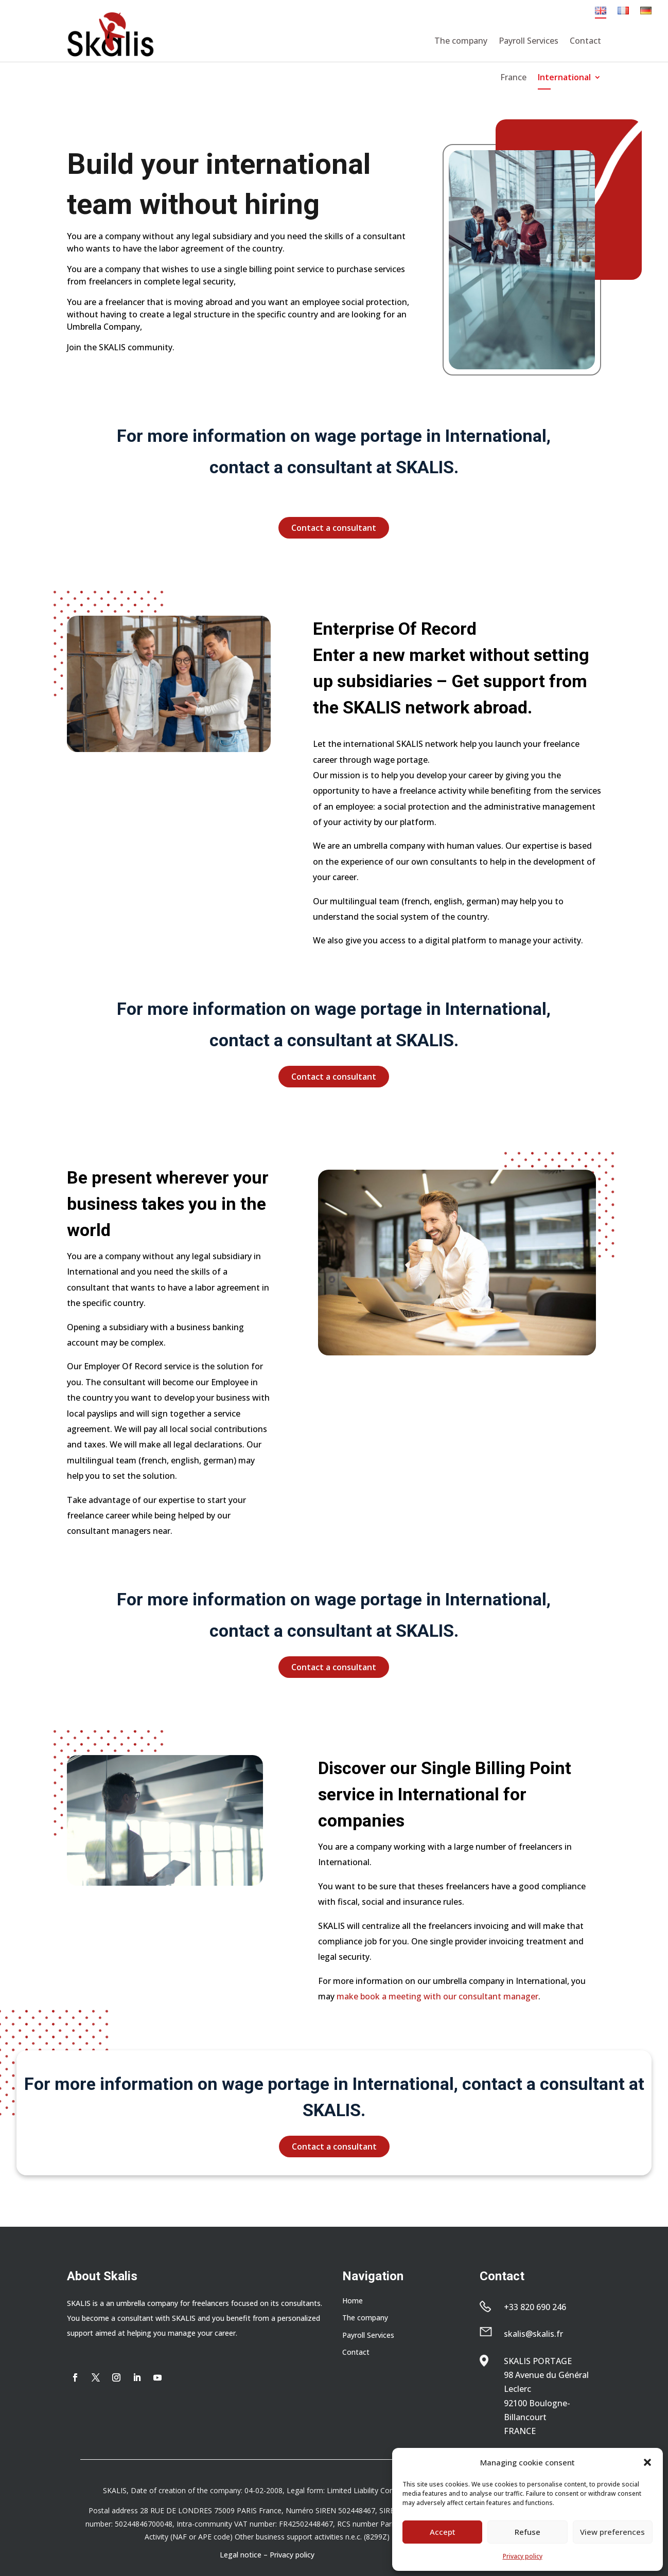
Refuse (527, 2532)
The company (460, 40)
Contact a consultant (333, 527)
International (564, 78)
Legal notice (240, 2555)
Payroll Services (528, 40)
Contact (585, 40)
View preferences (612, 2532)
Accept (442, 2532)
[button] (647, 2462)
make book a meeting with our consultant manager (437, 1996)
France (513, 78)
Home (352, 2300)
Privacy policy (522, 2556)
